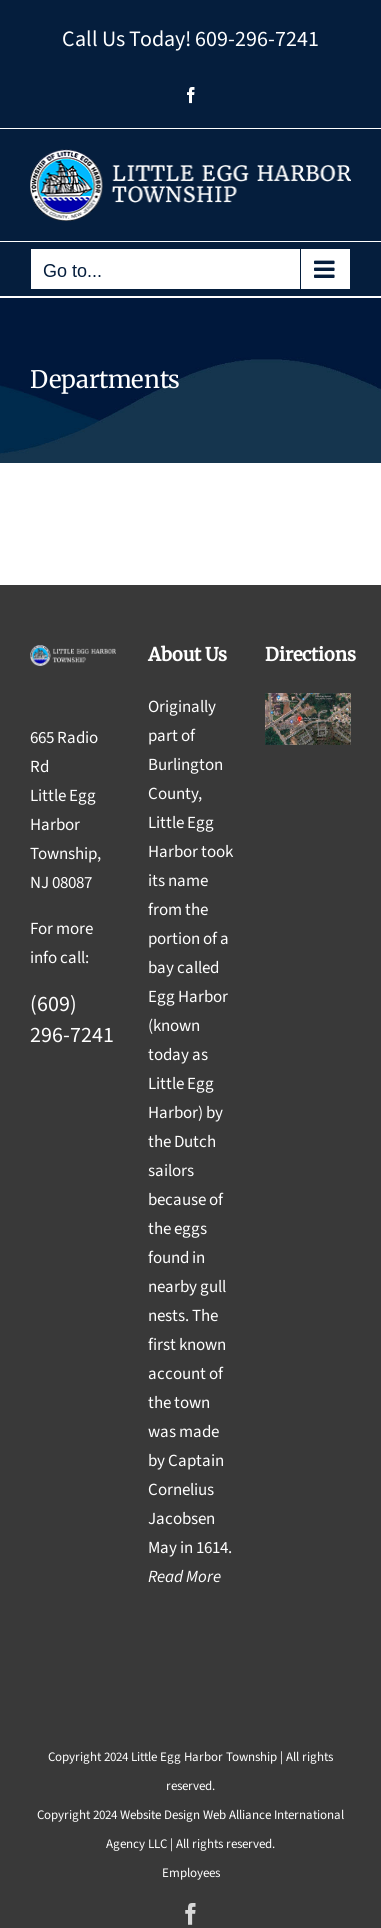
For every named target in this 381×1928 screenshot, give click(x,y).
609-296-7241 (257, 39)
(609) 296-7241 (72, 1019)
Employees (191, 1873)
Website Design (160, 1815)
